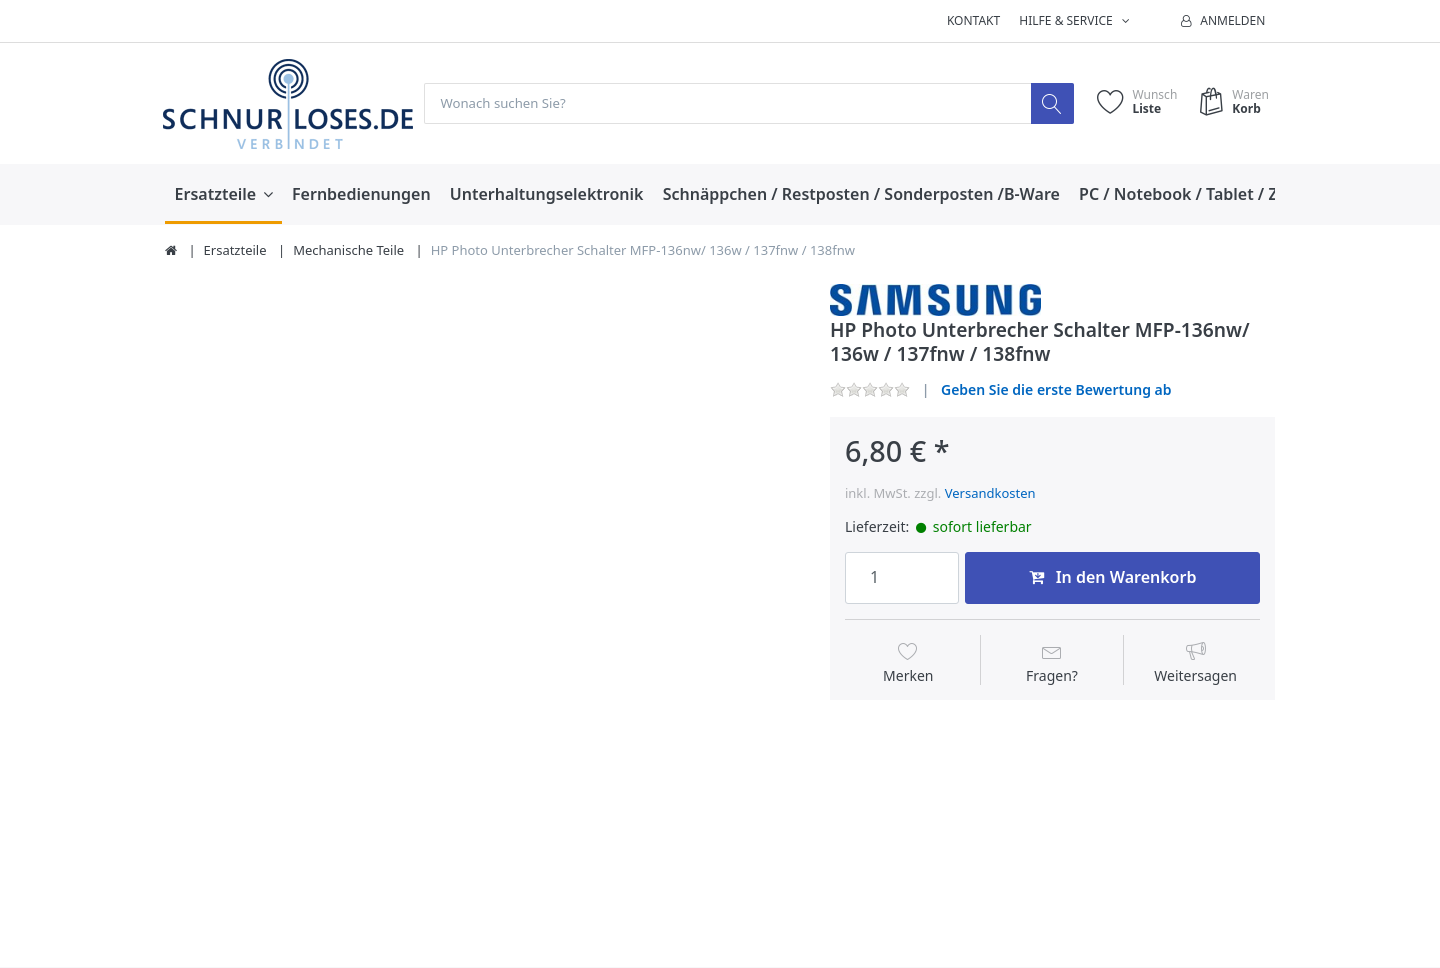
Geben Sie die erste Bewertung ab (1056, 389)
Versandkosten (990, 494)
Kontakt (973, 20)
